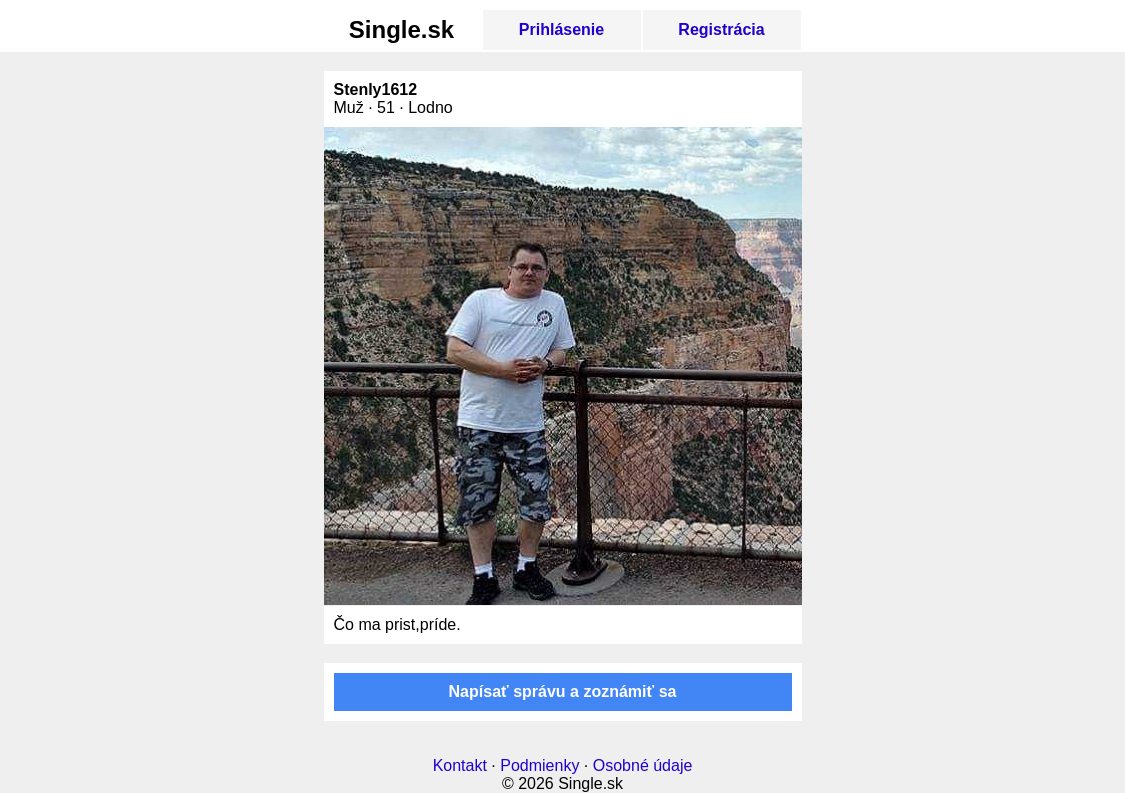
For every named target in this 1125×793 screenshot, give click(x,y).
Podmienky (539, 765)
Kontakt (460, 765)
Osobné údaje (643, 765)
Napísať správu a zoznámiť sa (563, 691)
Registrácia (721, 29)
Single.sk (401, 29)
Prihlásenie (561, 29)
